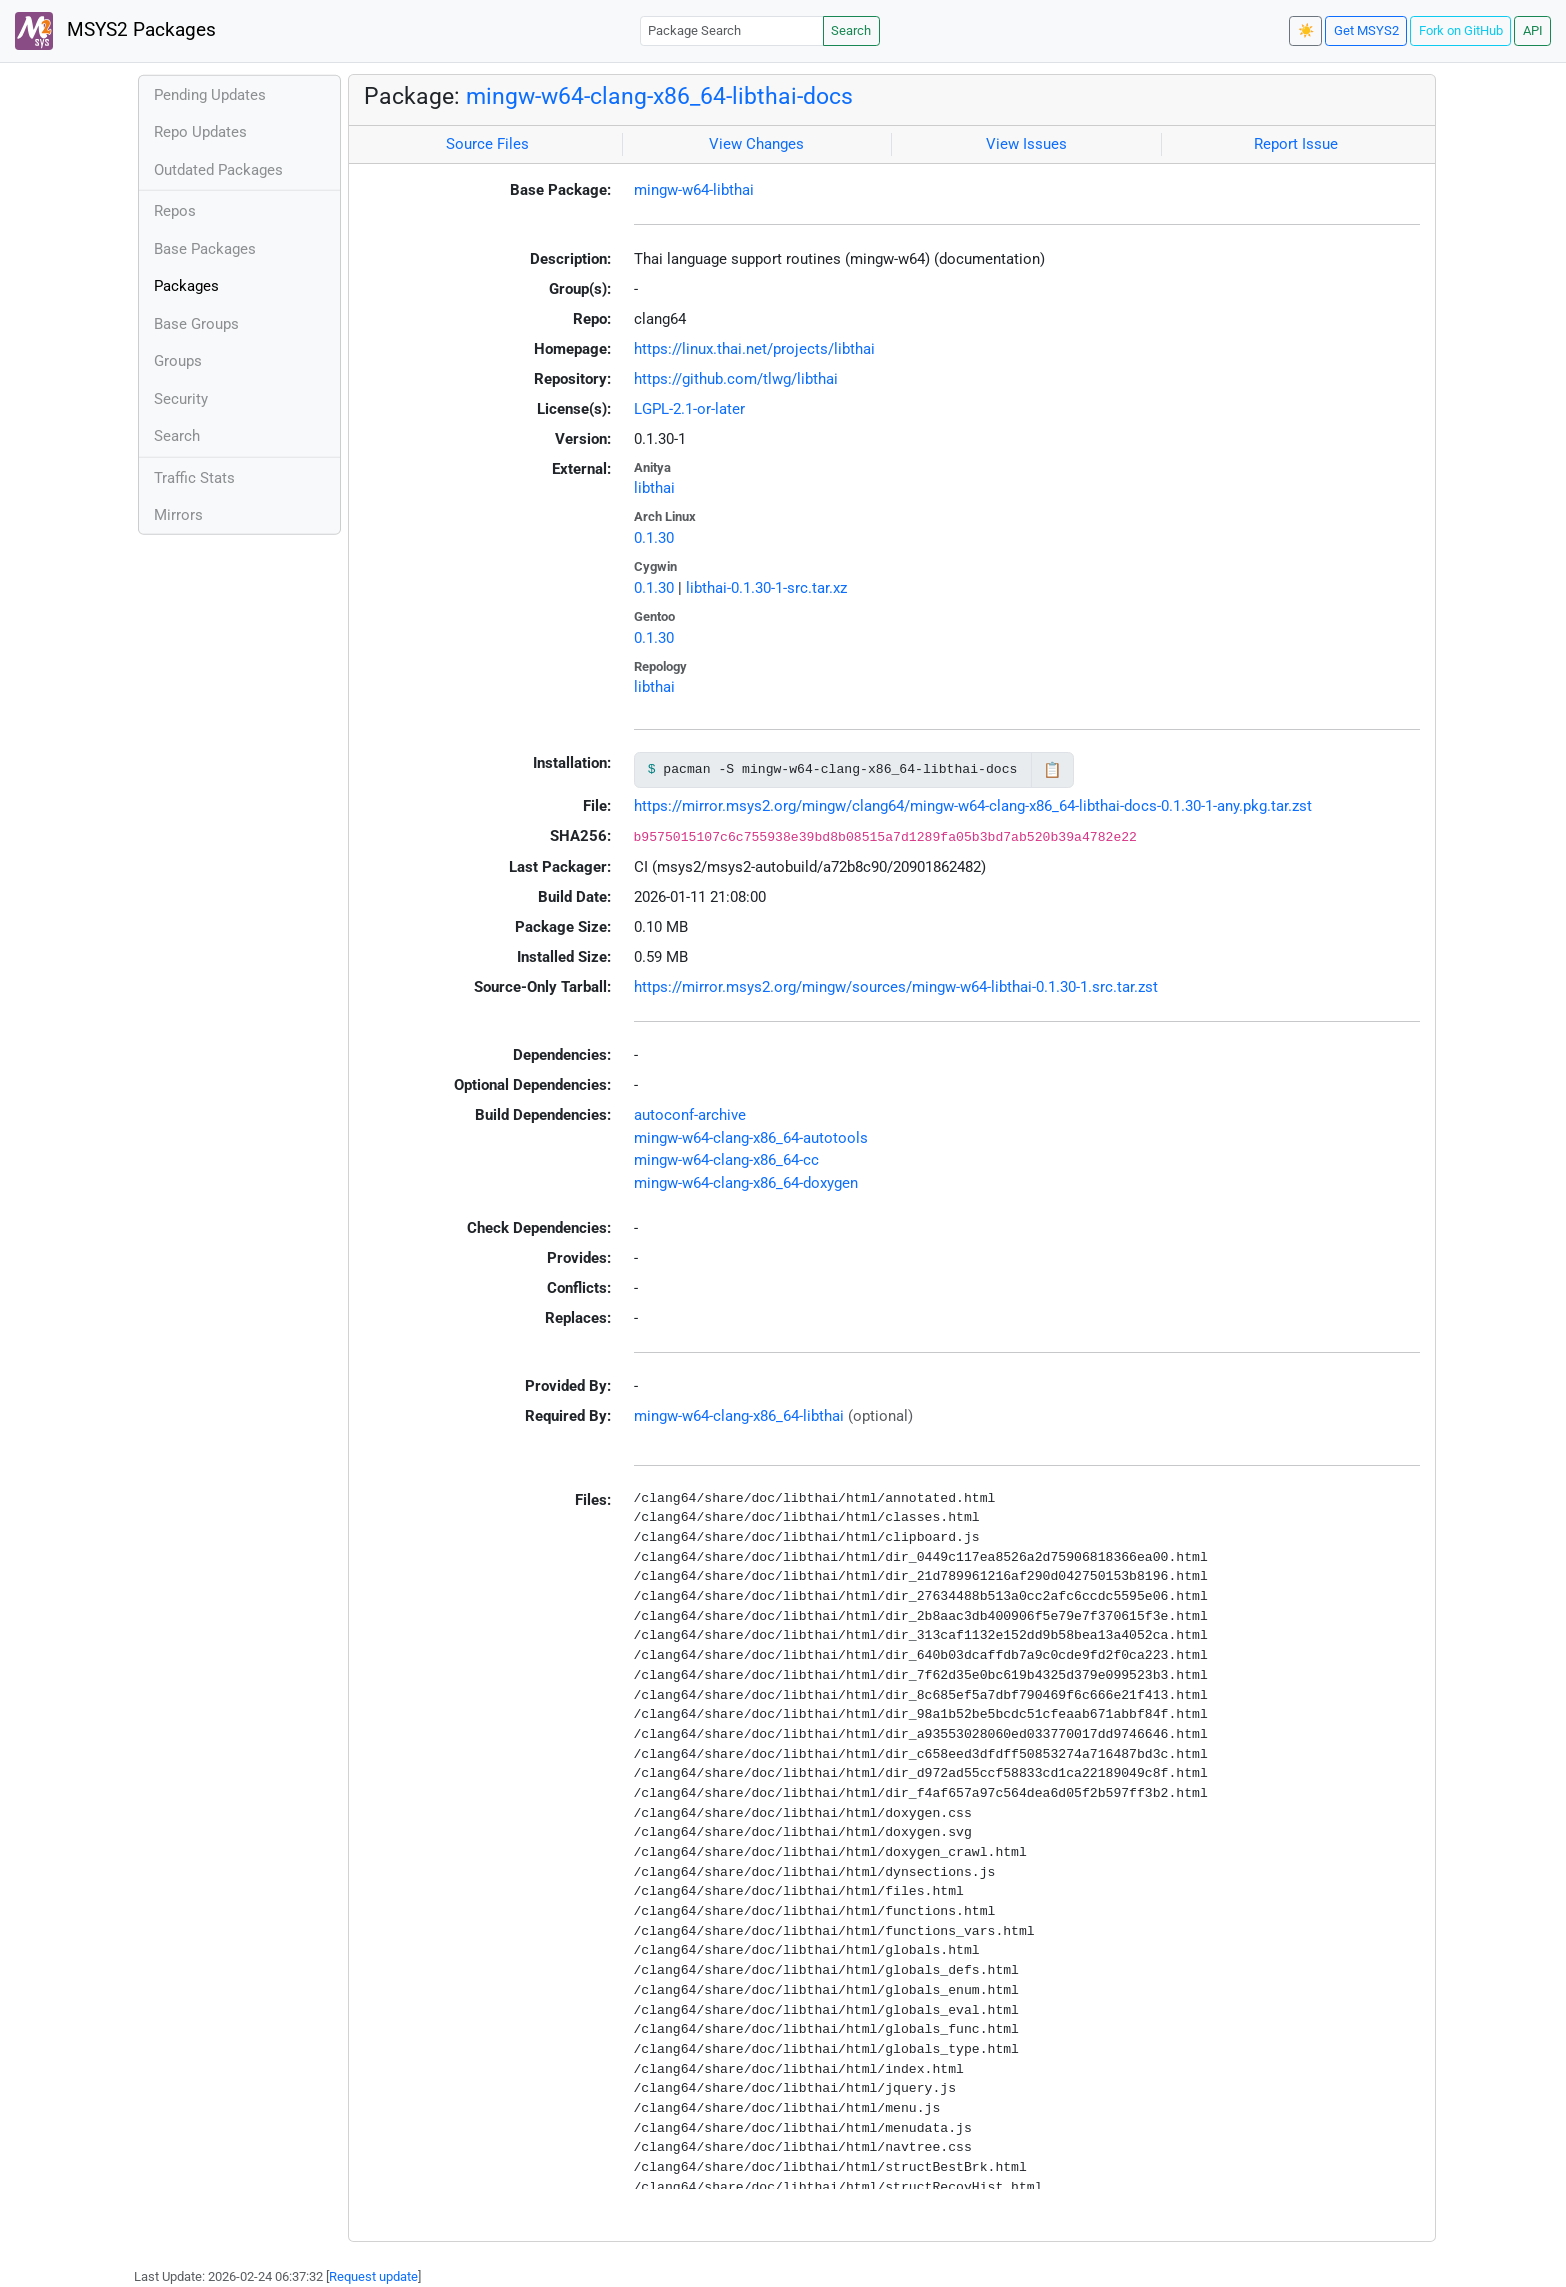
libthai (654, 488)
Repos (175, 211)
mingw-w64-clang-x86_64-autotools (751, 1138)
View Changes (756, 144)
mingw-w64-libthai (694, 190)
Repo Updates (200, 132)
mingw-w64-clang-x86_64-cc (726, 1160)
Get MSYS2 (1366, 30)
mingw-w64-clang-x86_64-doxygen (746, 1183)
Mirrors (178, 515)
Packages (186, 286)
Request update (373, 2276)
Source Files (487, 144)
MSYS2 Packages (115, 31)
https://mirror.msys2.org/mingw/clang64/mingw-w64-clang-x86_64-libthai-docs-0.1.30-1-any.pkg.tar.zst (973, 806)
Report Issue (1296, 144)
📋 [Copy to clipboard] (1052, 770)
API (1533, 30)
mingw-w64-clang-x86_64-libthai (739, 1416)
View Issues (1026, 144)
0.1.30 (654, 538)
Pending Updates (210, 95)
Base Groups (196, 324)
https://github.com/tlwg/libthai (736, 379)
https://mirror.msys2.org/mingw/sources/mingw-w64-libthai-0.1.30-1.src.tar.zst (896, 987)
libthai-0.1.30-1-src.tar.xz (766, 588)
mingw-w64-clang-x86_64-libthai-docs (659, 96)
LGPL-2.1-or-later (689, 409)
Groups (178, 361)
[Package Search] (732, 30)
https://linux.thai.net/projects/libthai (754, 349)
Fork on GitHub (1461, 30)
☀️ (1306, 30)
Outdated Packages (218, 170)
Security (181, 399)
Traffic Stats (194, 478)
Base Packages (205, 249)
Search (851, 30)
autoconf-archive (690, 1115)
